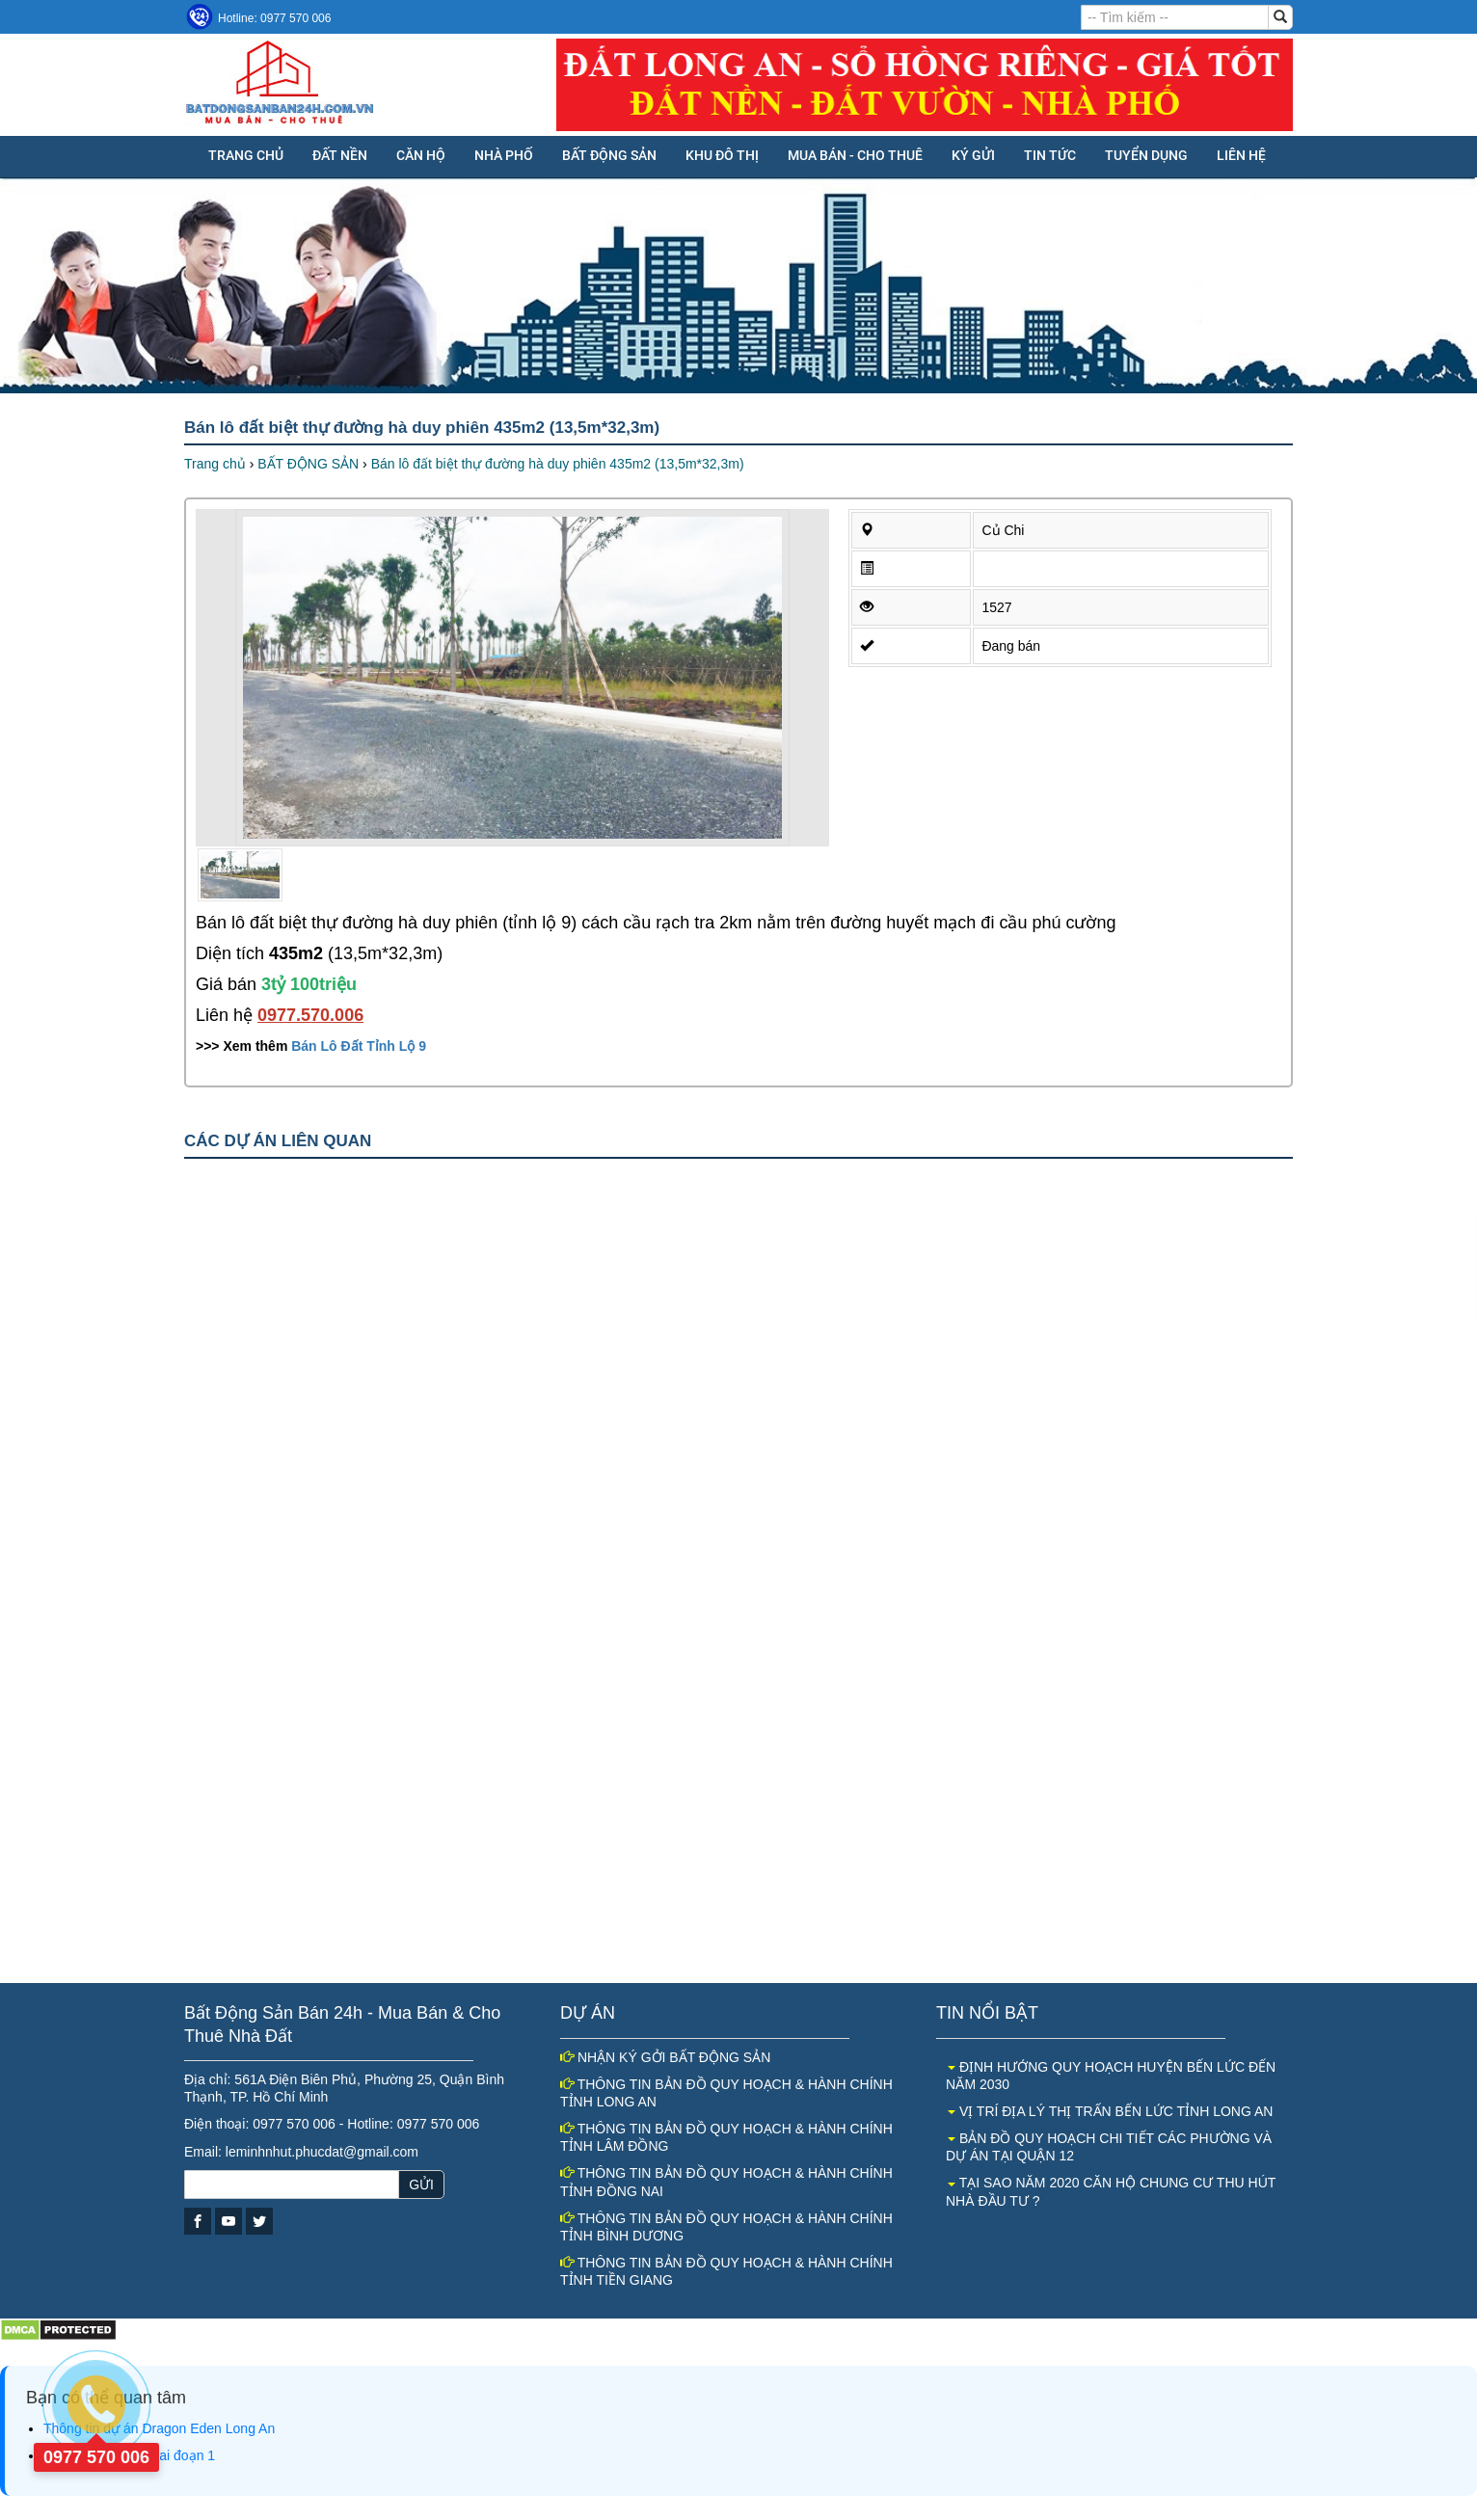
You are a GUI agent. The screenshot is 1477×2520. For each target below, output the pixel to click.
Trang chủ (245, 155)
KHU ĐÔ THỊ (722, 155)
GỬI (421, 2184)
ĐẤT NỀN (339, 155)
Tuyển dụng (1146, 155)
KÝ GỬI (973, 155)
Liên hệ (1241, 155)
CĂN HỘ (420, 155)
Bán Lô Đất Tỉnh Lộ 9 (358, 1046)
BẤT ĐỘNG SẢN (609, 155)
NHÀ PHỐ (503, 155)
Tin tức (1050, 155)
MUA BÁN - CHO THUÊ (855, 155)
